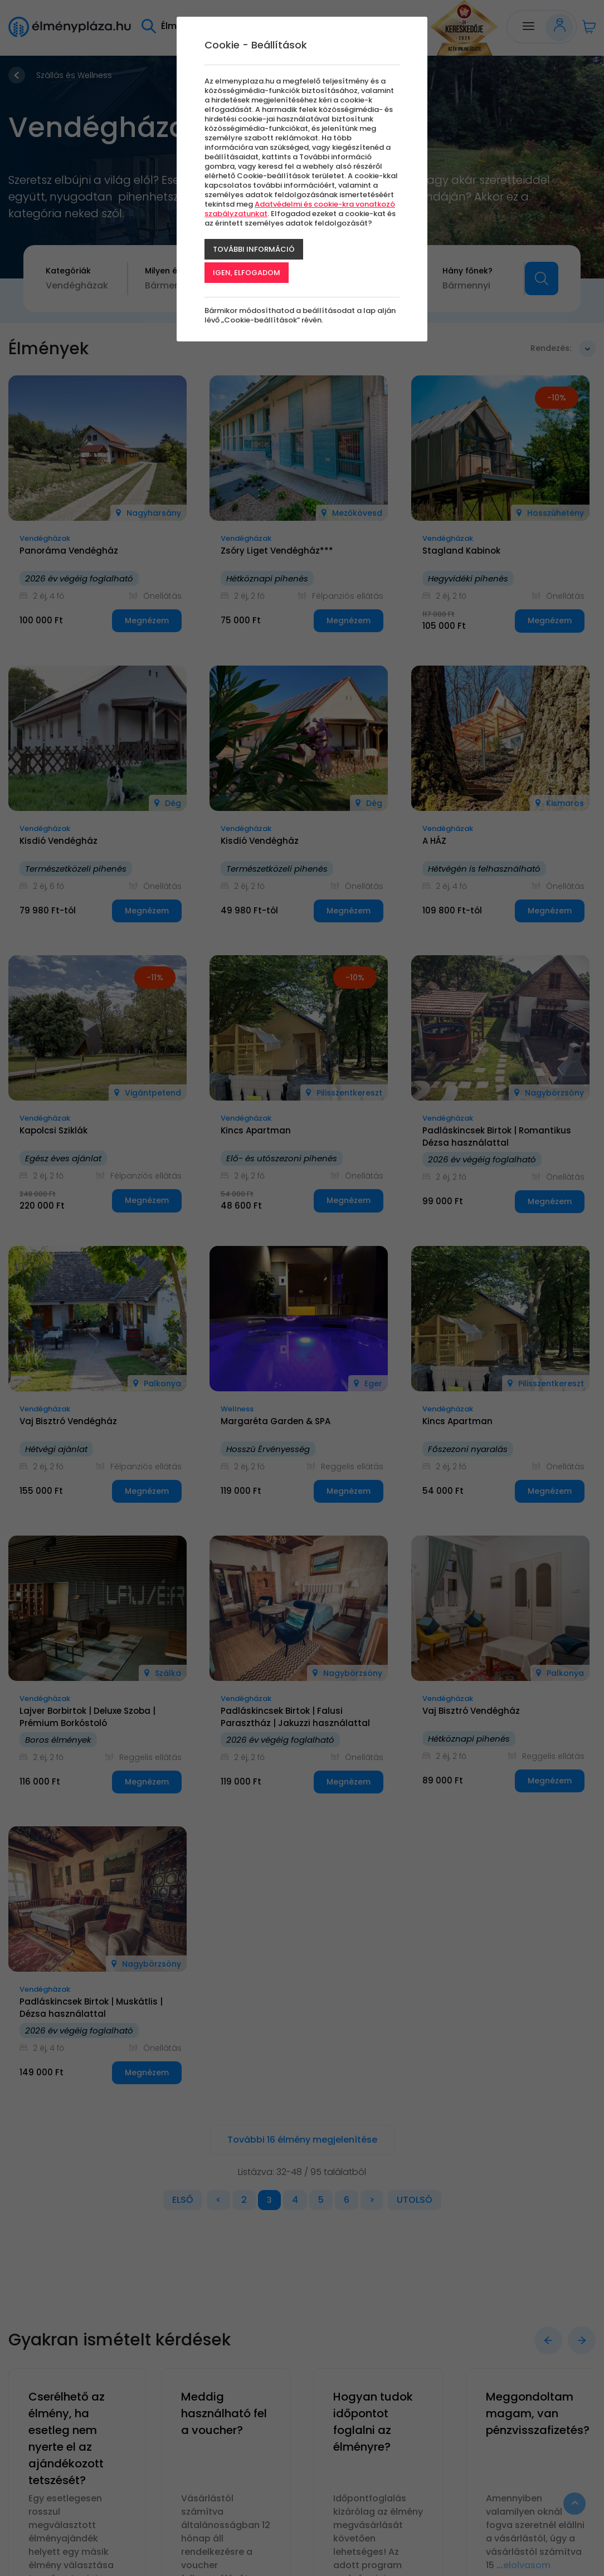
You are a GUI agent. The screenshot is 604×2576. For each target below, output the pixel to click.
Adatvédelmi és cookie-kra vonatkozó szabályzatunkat (299, 209)
